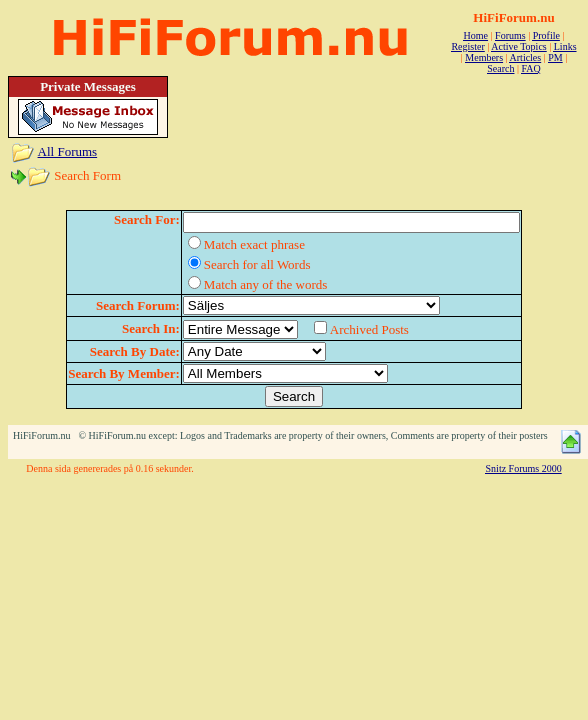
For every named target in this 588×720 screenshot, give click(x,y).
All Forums (68, 151)
